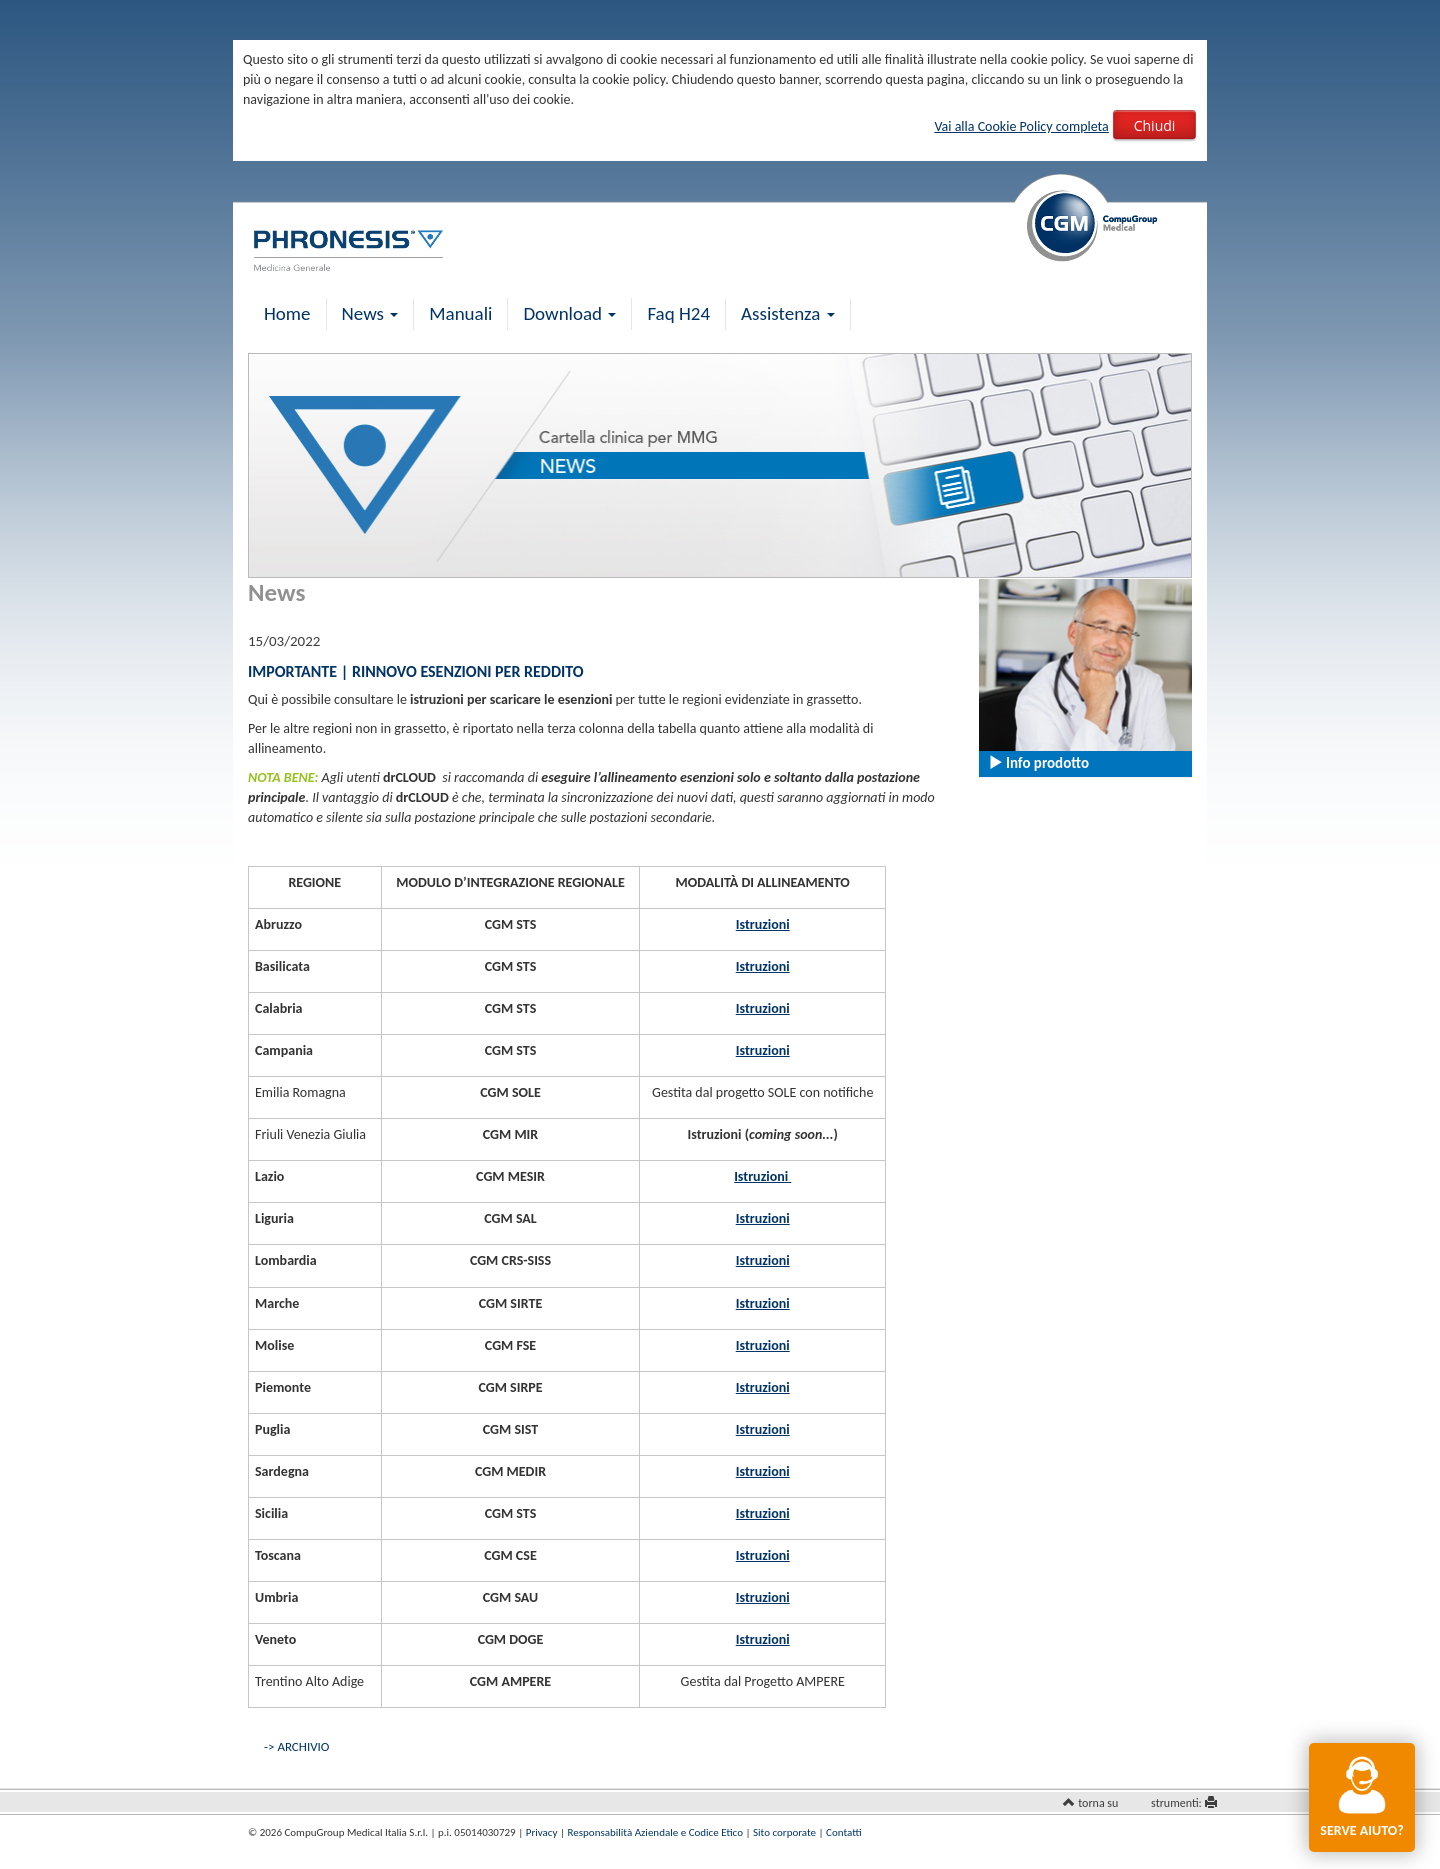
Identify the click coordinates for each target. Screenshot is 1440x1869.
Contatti (843, 1832)
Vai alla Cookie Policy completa (1021, 126)
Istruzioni (763, 924)
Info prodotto (1038, 763)
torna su (1098, 1803)
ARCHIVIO (303, 1746)
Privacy (542, 1832)
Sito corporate (784, 1832)
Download (569, 313)
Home (287, 313)
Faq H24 (678, 313)
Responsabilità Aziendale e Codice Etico (655, 1832)
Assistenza (788, 313)
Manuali (460, 313)
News (370, 313)
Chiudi (1155, 125)
